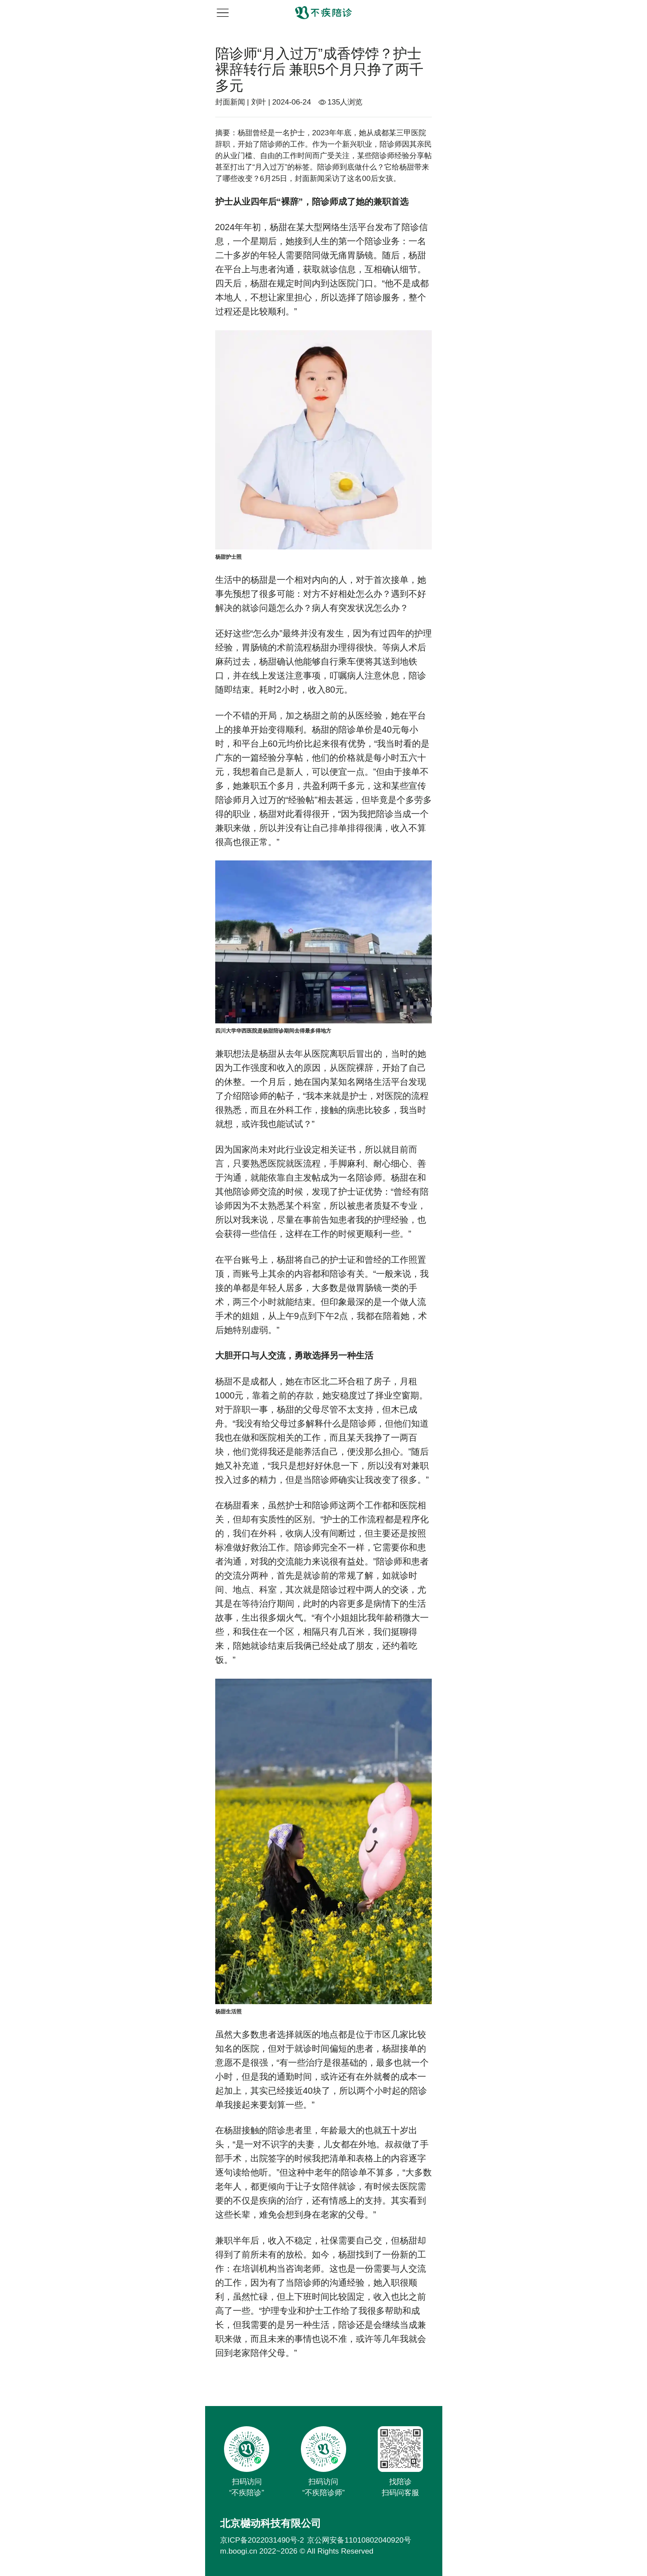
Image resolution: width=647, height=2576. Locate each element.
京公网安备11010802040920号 (359, 2540)
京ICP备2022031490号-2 (262, 2540)
